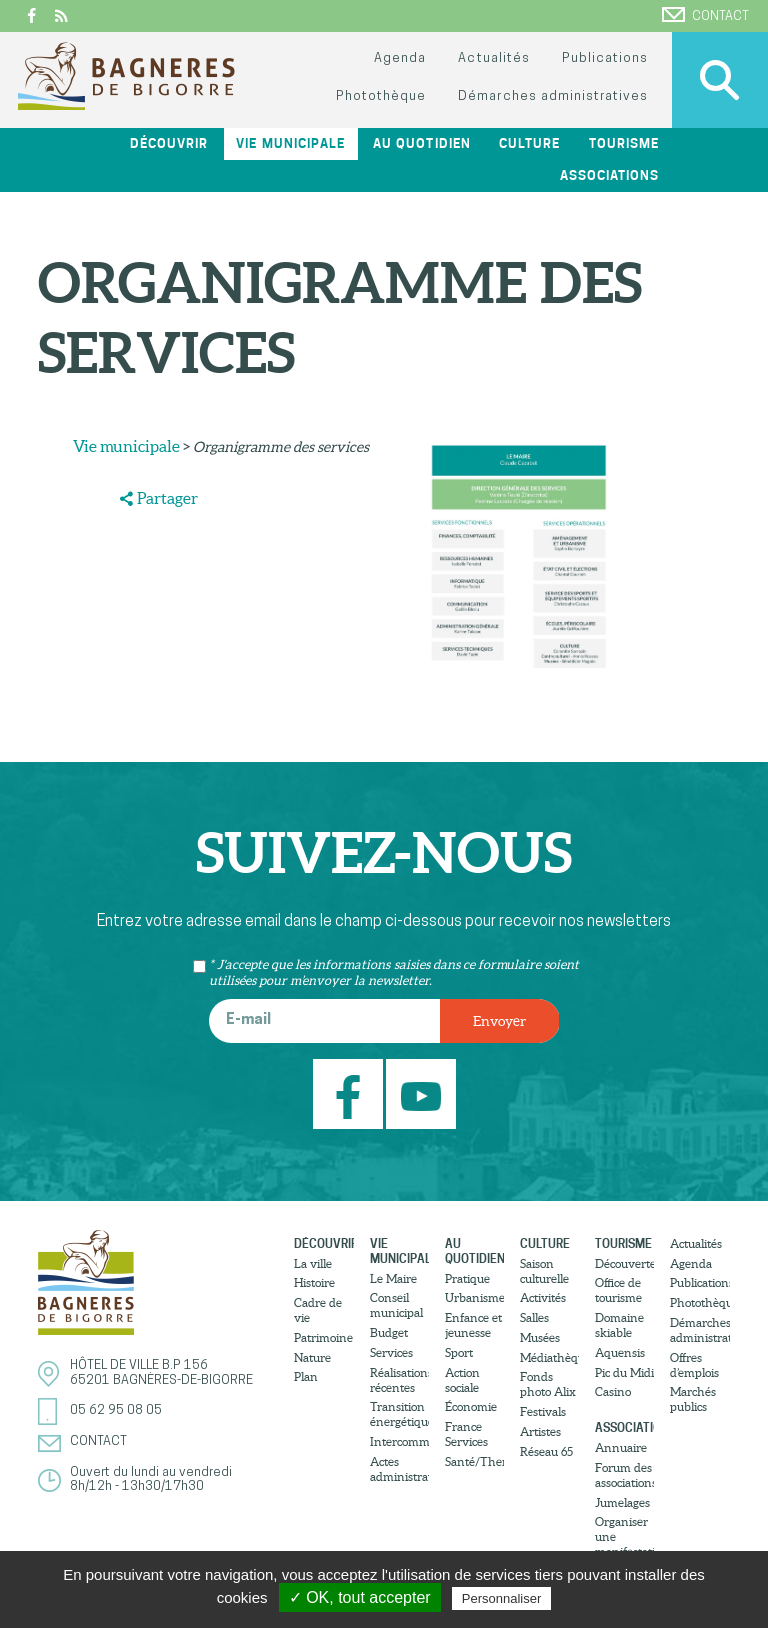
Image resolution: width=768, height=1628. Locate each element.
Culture (529, 143)
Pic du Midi (624, 1372)
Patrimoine (323, 1337)
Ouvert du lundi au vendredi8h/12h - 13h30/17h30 (151, 1479)
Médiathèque (549, 1357)
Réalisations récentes (399, 1380)
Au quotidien (421, 143)
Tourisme (624, 143)
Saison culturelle (544, 1271)
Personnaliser (502, 1598)
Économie (471, 1406)
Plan (306, 1376)
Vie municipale (290, 143)
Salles (534, 1317)
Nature (312, 1357)
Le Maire (393, 1278)
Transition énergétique (399, 1414)
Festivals (543, 1411)
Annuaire (621, 1447)
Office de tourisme (618, 1290)
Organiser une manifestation (624, 1536)
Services (391, 1352)
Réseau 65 (546, 1451)
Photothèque (381, 96)
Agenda (400, 58)
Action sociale (462, 1380)
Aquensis (620, 1352)
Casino (613, 1391)
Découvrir (169, 143)
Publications (605, 58)
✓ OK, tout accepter (360, 1597)
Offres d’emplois (694, 1365)
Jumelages (622, 1502)
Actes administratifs (399, 1469)
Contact (705, 15)
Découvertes (624, 1263)
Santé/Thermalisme (474, 1461)
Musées (540, 1337)
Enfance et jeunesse (473, 1325)
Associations (609, 175)
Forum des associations (624, 1475)
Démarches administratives (553, 96)
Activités (543, 1297)
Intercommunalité (399, 1441)
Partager (167, 498)
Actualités (493, 58)
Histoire (314, 1282)
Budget (389, 1332)
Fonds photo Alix (548, 1384)
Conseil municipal (396, 1305)
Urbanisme (474, 1297)
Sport (459, 1352)
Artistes (540, 1431)
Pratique (467, 1278)
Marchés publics (693, 1399)
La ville (313, 1263)
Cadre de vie (318, 1310)
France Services (466, 1434)
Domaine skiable (619, 1325)
